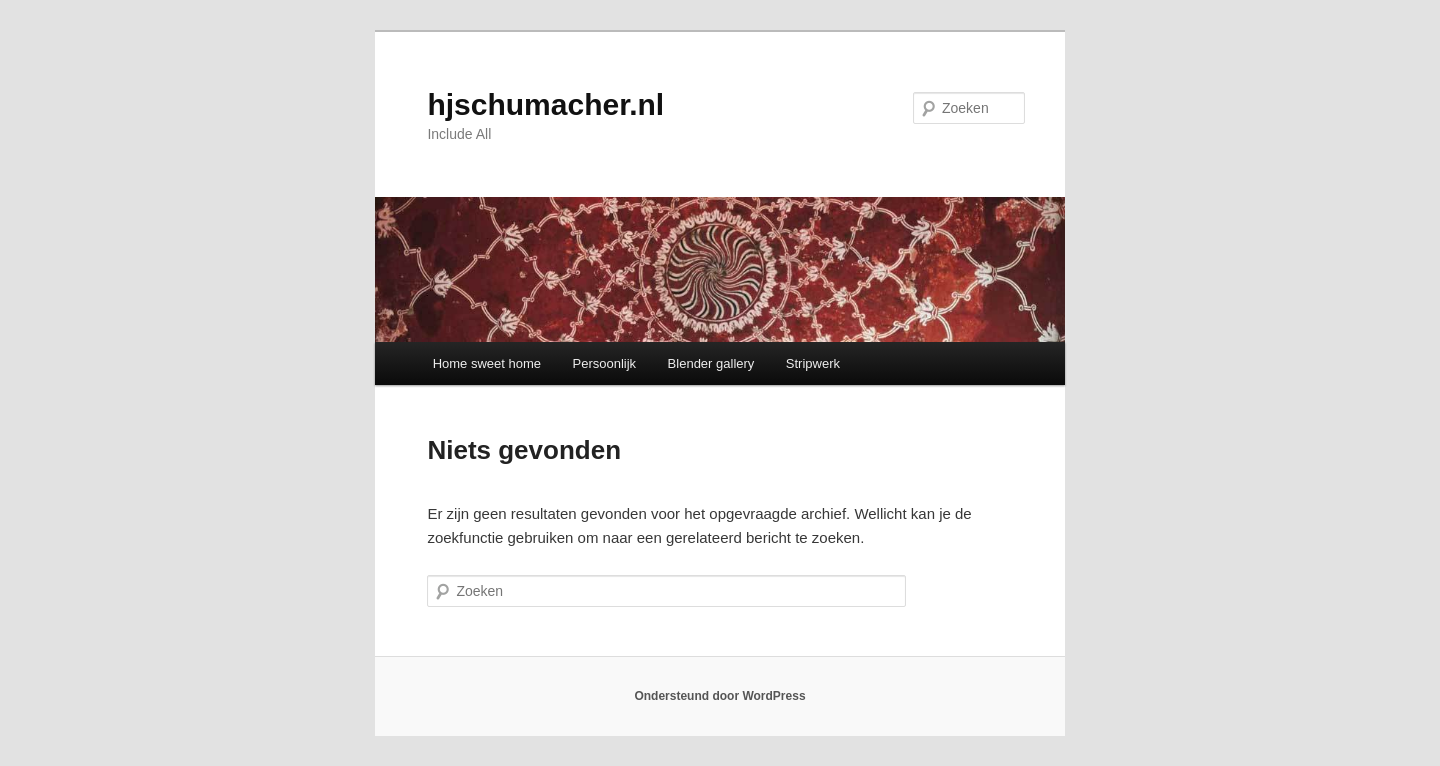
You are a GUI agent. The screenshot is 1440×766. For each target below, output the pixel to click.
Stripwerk (813, 363)
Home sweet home (487, 363)
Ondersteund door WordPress (719, 696)
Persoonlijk (605, 363)
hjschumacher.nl (545, 104)
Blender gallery (711, 363)
